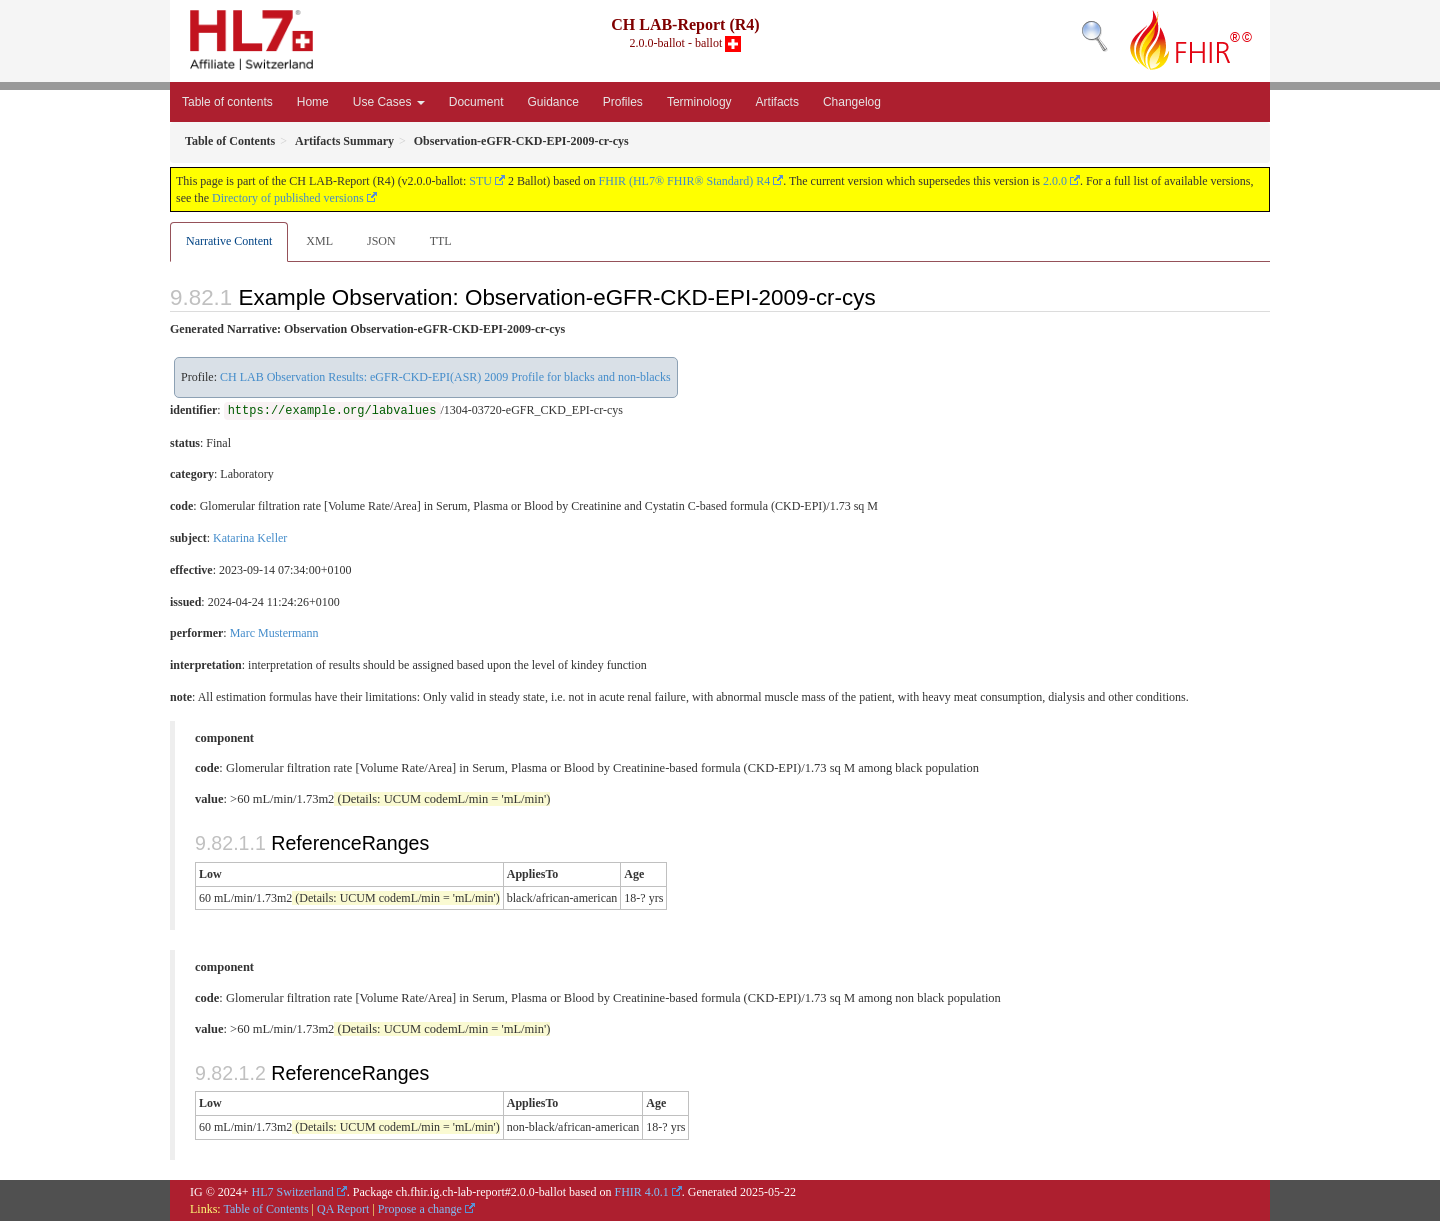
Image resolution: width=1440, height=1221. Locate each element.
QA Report (343, 1209)
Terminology (699, 102)
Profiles (623, 102)
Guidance (552, 102)
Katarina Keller (250, 538)
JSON (381, 241)
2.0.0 (1055, 181)
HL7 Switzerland (293, 1192)
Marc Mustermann (274, 633)
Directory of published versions (288, 198)
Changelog (852, 102)
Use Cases (389, 102)
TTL (441, 241)
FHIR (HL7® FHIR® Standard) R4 (685, 181)
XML (319, 241)
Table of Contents (265, 1209)
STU (480, 181)
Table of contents (227, 102)
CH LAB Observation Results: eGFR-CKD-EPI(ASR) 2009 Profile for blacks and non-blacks (445, 377)
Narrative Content (229, 241)
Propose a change (420, 1209)
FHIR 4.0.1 (641, 1192)
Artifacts (777, 102)
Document (476, 102)
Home (313, 102)
